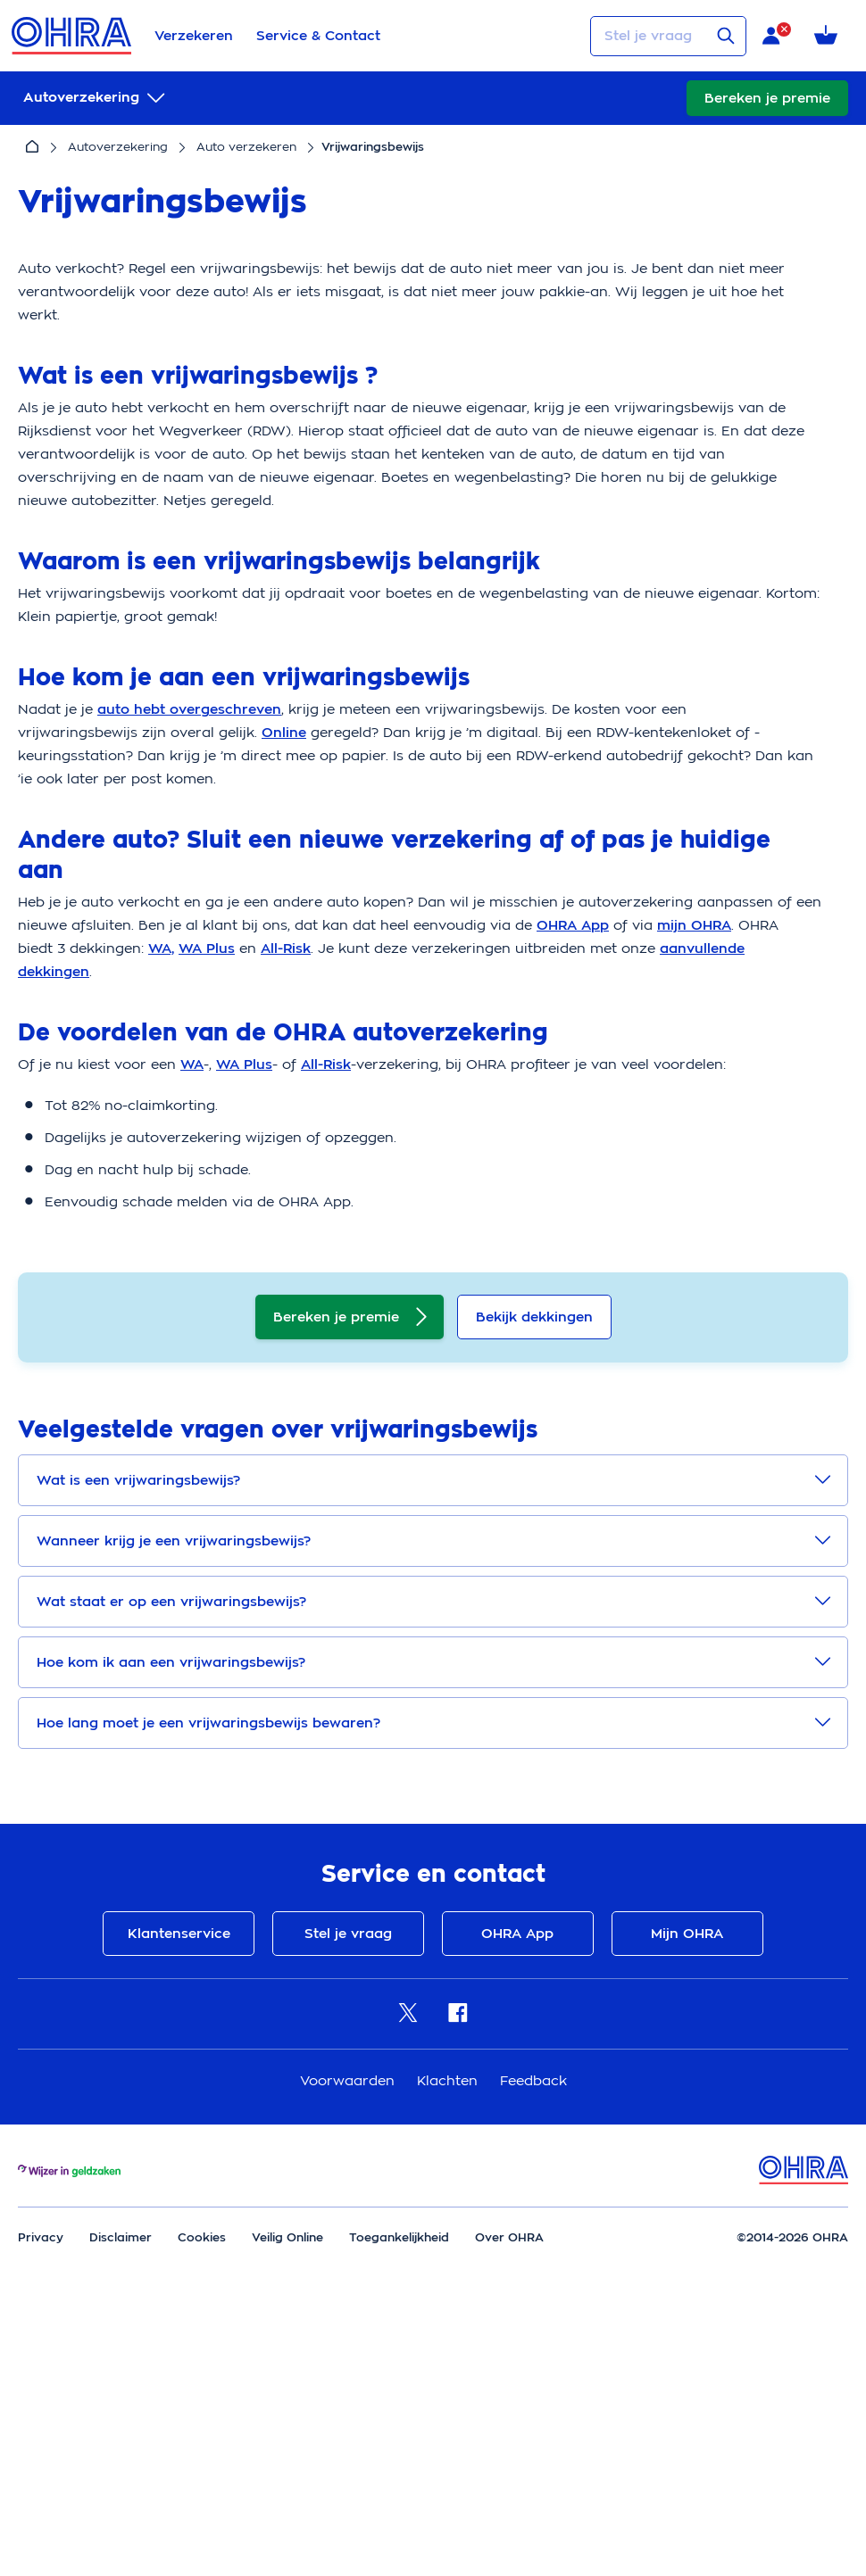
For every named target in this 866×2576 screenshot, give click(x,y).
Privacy (40, 2486)
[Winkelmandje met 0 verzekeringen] (829, 36)
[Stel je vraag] (668, 36)
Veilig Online (287, 2486)
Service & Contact (318, 36)
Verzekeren (193, 36)
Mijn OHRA (681, 2183)
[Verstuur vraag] (725, 35)
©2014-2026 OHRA (792, 2486)
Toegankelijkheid (399, 2486)
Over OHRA (509, 2486)
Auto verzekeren (246, 146)
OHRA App (515, 2183)
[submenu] (96, 98)
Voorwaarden (349, 2330)
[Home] (32, 147)
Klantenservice (185, 2183)
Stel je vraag (351, 2183)
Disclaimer (120, 2486)
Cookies (202, 2486)
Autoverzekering (118, 146)
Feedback (533, 2330)
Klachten (449, 2330)
